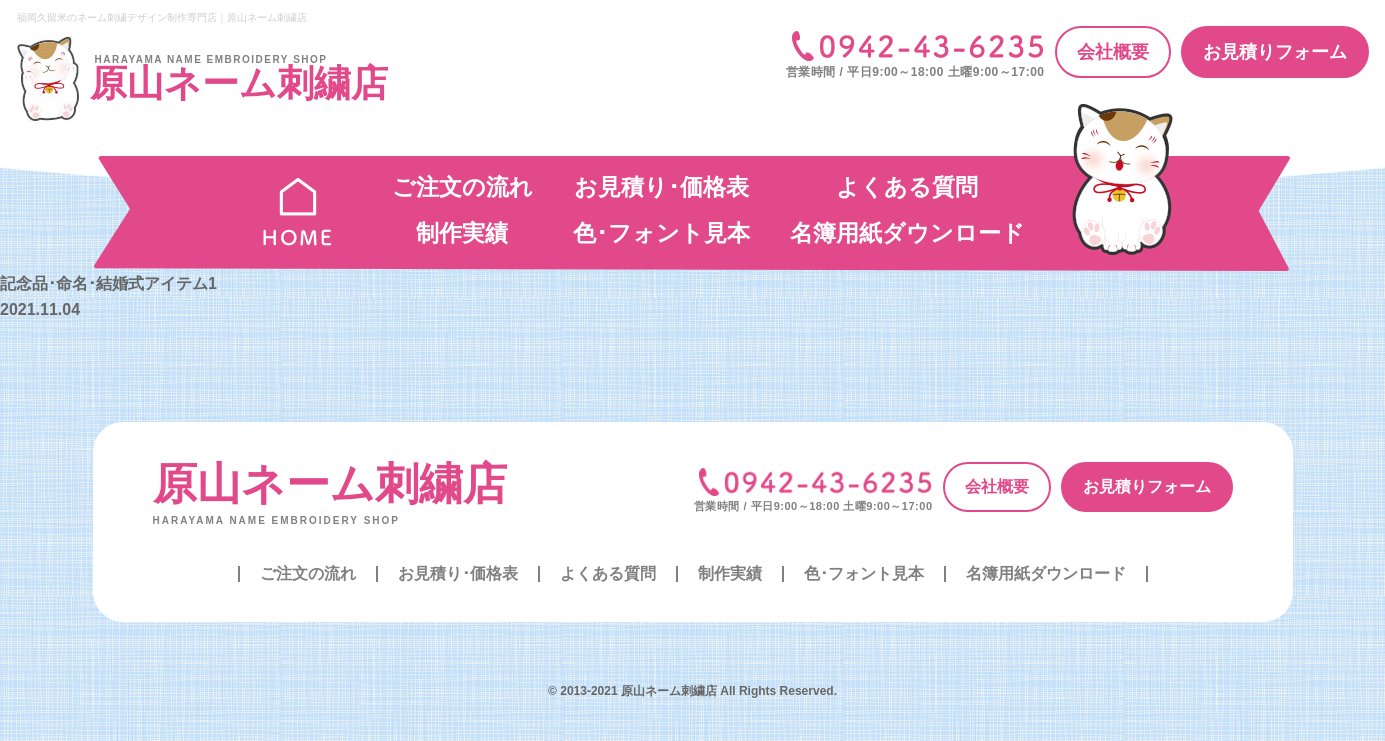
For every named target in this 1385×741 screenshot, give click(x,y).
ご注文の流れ (462, 187)
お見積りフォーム (1275, 52)
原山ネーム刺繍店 (330, 484)
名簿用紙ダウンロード (907, 233)
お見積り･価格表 (661, 187)
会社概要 (1113, 52)
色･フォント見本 (661, 233)
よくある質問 (907, 187)
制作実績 (462, 233)
